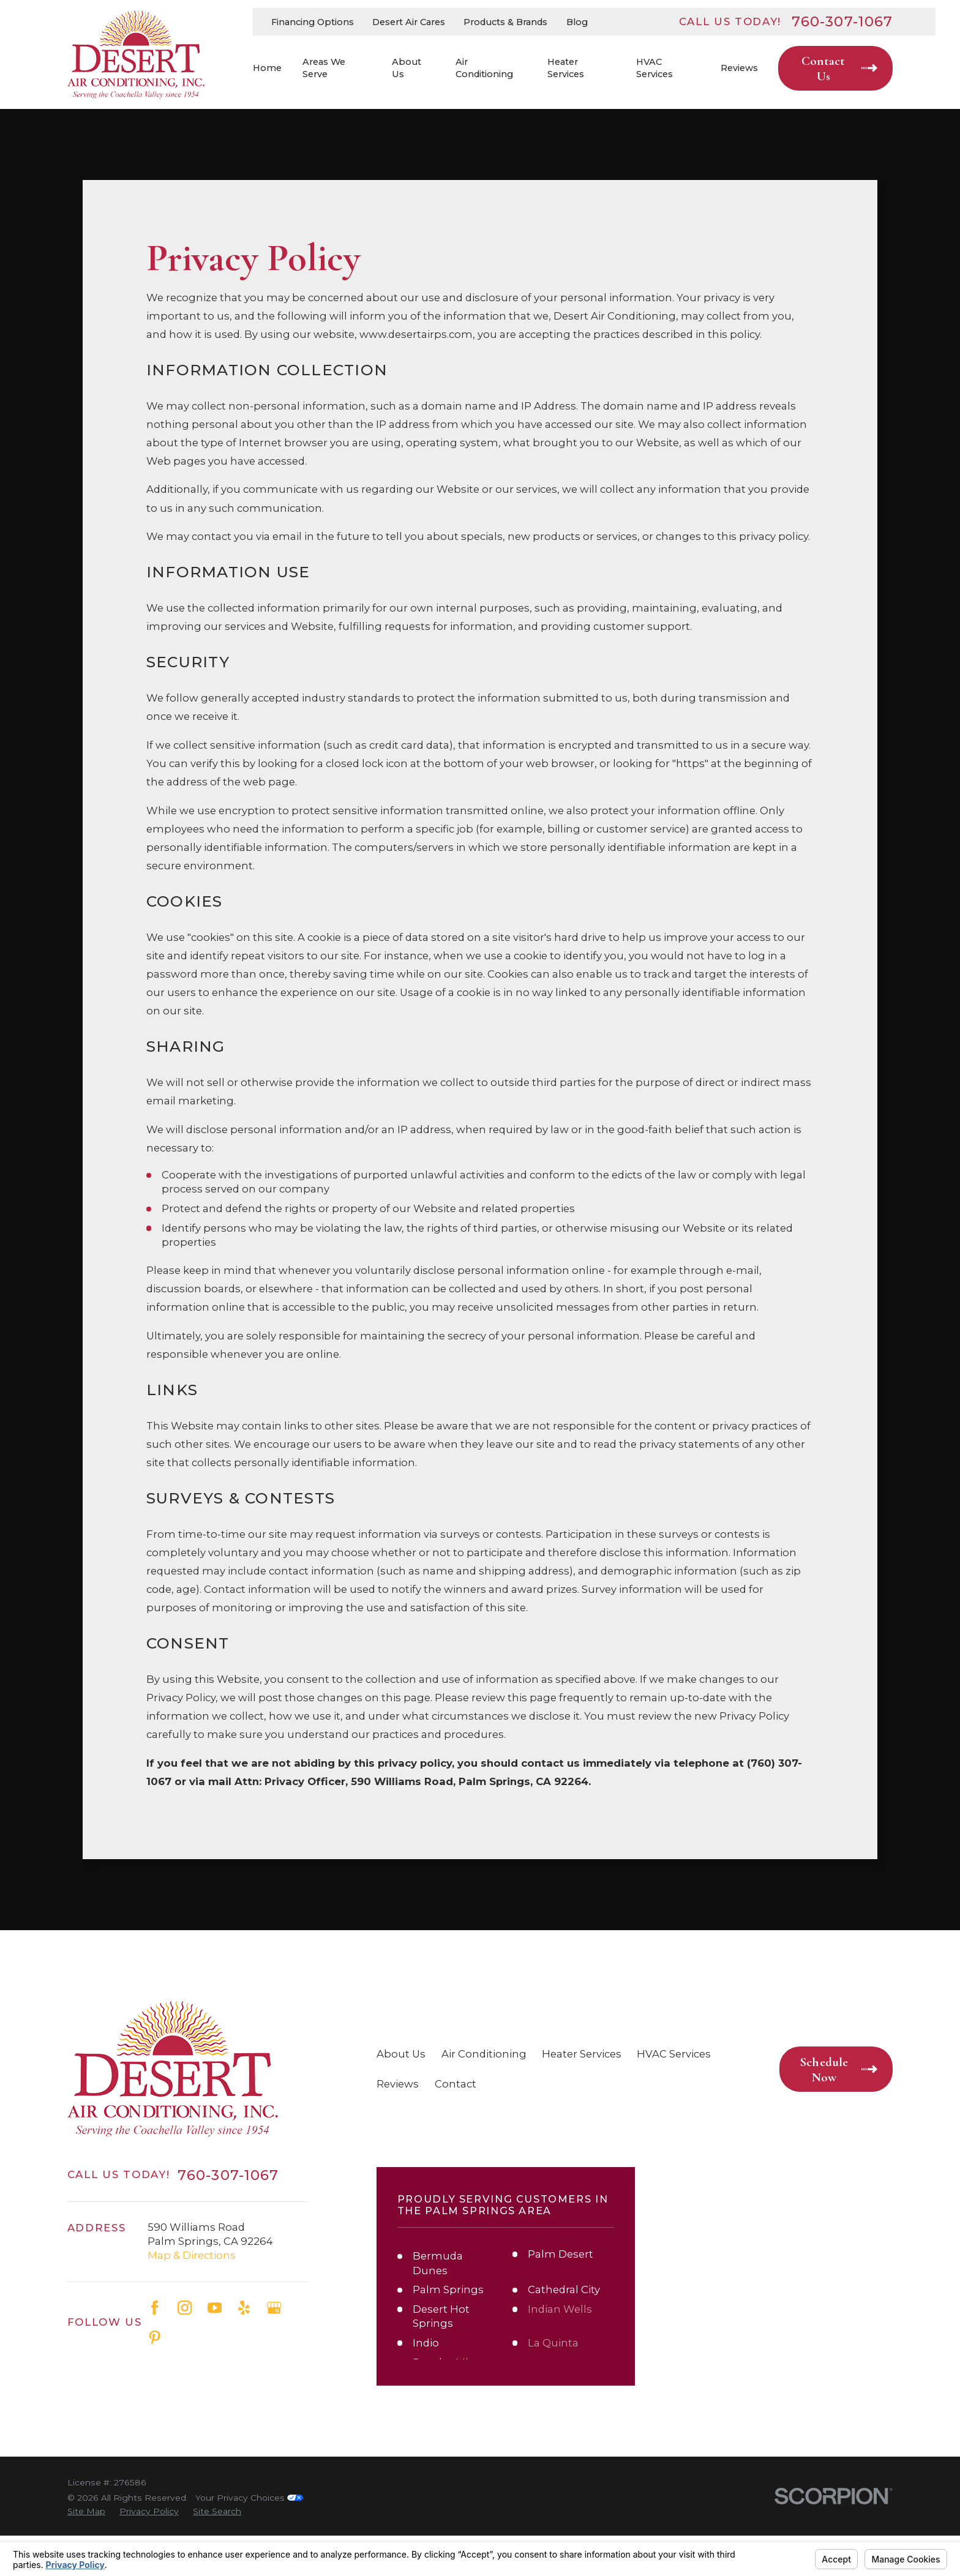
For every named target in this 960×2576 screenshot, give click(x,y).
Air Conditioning (484, 2054)
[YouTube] (215, 2308)
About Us (401, 2054)
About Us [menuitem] (406, 68)
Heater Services (581, 2054)
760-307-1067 (842, 21)
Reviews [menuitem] (739, 67)
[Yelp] (244, 2308)
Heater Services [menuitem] (565, 68)
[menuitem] (86, 2511)
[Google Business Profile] (274, 2308)
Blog (577, 22)
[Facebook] (155, 2308)
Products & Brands (505, 22)
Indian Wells (560, 2309)
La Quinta (553, 2343)
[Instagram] (185, 2308)
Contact (455, 2084)
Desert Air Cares (408, 22)
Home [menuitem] (267, 67)
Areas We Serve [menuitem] (323, 68)
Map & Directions (192, 2255)
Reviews (398, 2084)
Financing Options (312, 22)
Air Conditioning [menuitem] (484, 68)
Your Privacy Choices (249, 2498)
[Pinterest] (155, 2338)
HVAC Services (674, 2054)
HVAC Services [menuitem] (654, 68)
